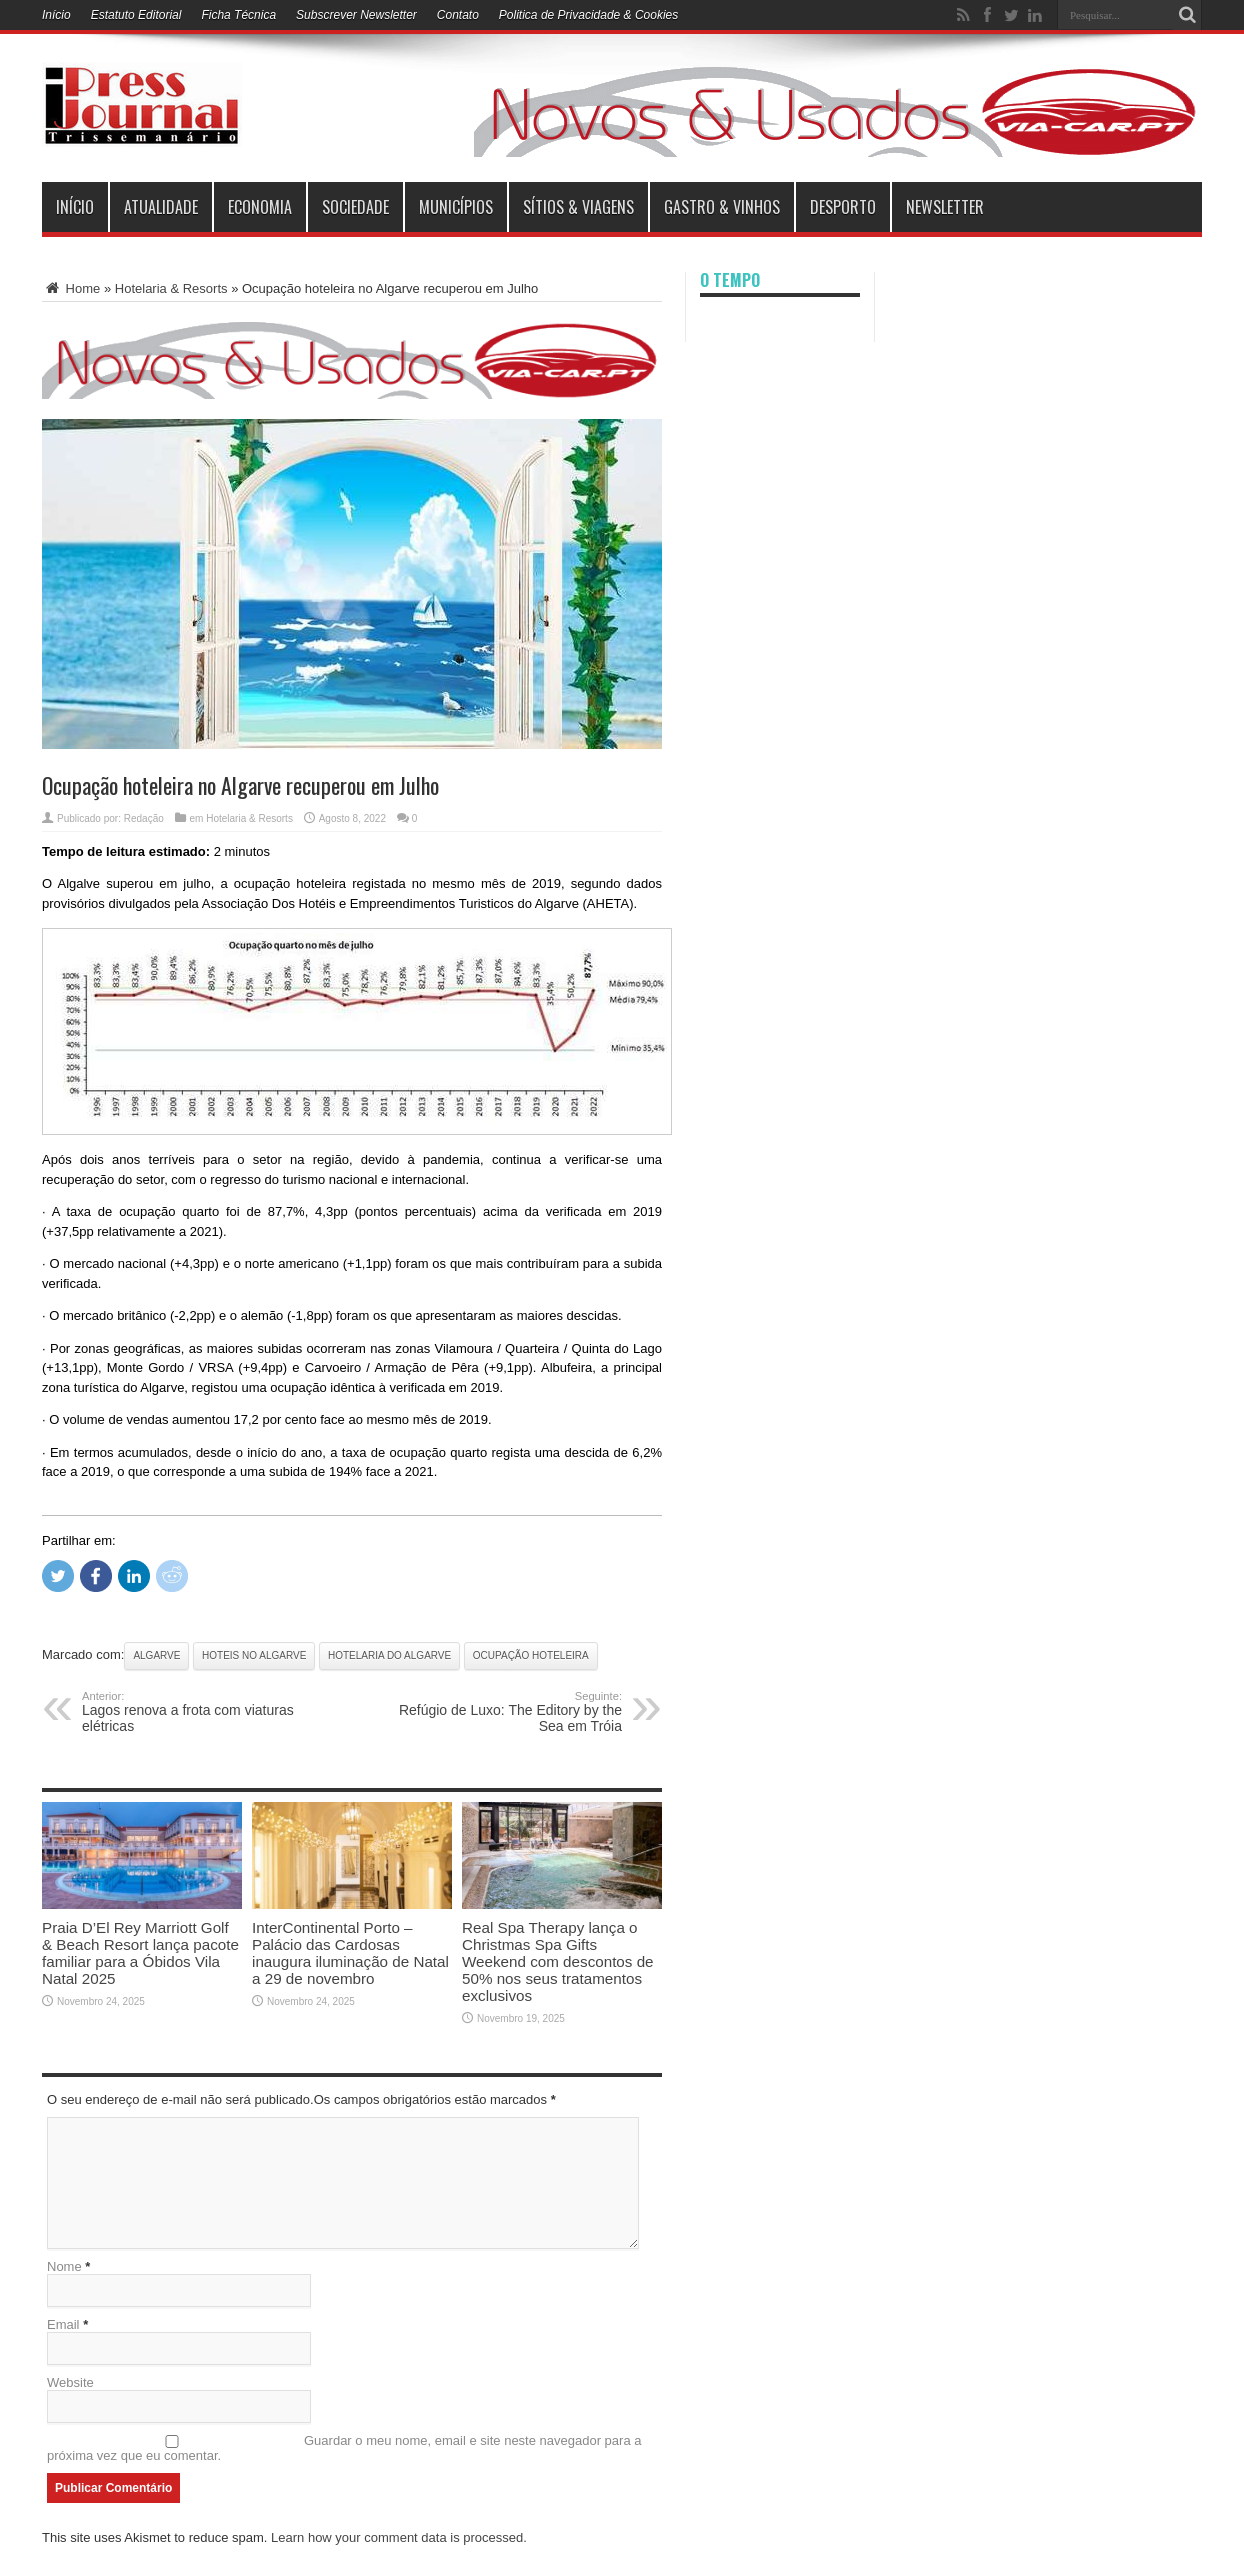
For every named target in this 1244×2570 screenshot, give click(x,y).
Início (56, 15)
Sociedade (355, 207)
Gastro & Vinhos (722, 207)
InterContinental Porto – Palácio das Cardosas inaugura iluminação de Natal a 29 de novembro (350, 1953)
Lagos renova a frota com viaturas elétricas (204, 1712)
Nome (64, 2266)
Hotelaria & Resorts (171, 288)
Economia (260, 207)
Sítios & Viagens (578, 207)
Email (63, 2324)
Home (71, 288)
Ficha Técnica (238, 15)
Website (70, 2382)
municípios (456, 207)
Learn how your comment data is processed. (399, 2537)
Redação (144, 818)
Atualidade (161, 207)
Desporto (843, 207)
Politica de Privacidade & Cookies (588, 15)
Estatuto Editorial (136, 15)
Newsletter (945, 207)
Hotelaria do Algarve (389, 1655)
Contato (458, 15)
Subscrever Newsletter (356, 15)
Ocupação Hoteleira (531, 1655)
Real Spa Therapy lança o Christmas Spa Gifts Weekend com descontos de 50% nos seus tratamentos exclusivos (558, 1961)
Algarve (156, 1655)
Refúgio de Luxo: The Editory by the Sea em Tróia (499, 1712)
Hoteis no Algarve (254, 1655)
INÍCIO (75, 207)
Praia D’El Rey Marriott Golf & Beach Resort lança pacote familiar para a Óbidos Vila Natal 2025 (140, 1953)
